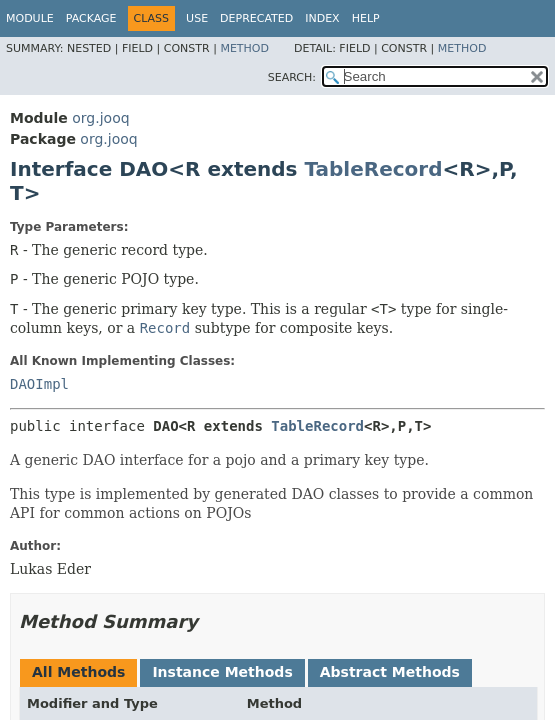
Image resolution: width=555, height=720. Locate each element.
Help (366, 18)
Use (197, 18)
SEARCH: (292, 77)
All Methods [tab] (78, 672)
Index (322, 18)
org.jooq (100, 118)
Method (244, 48)
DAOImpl (39, 384)
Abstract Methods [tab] (390, 672)
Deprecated (256, 18)
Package (91, 18)
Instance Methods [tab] (222, 672)
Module (30, 18)
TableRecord (373, 169)
